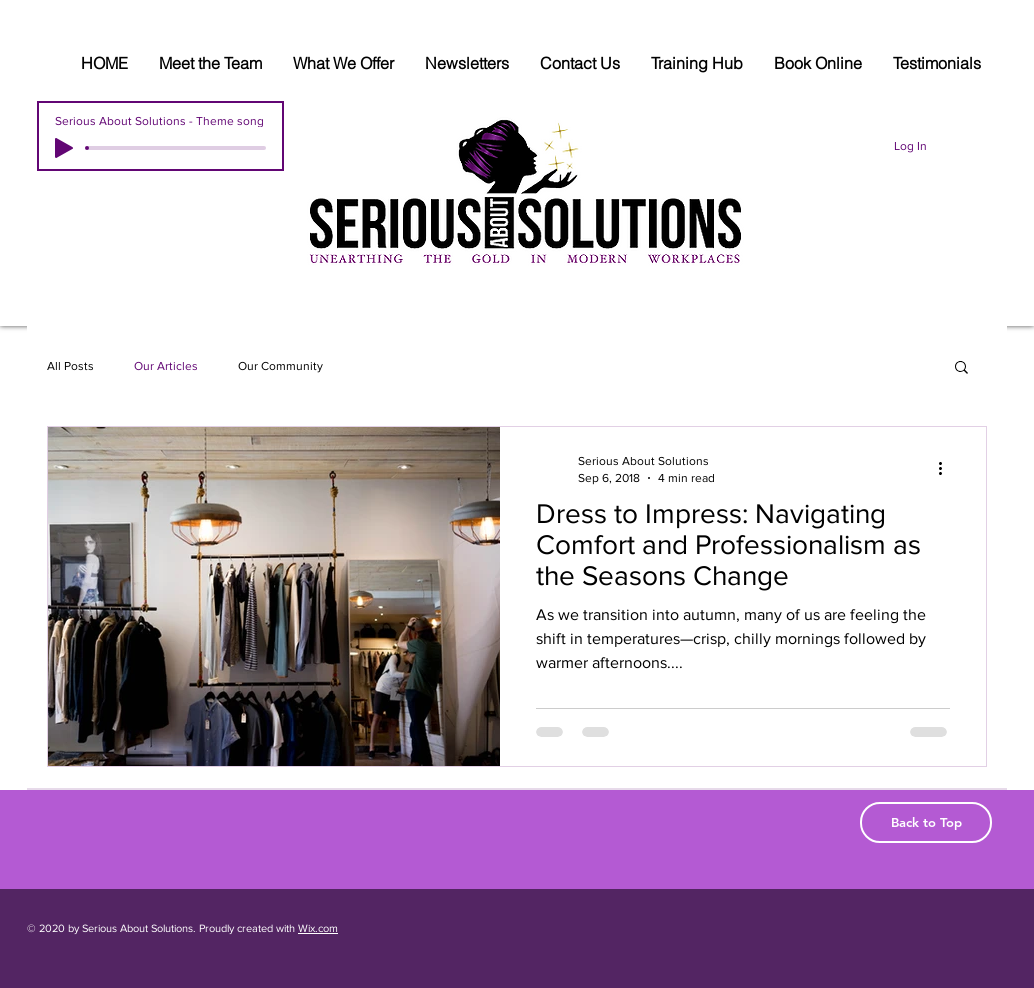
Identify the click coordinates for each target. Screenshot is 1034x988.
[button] (961, 368)
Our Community (280, 366)
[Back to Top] (926, 822)
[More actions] (947, 468)
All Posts (70, 366)
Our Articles (166, 366)
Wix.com (318, 928)
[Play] (64, 148)
